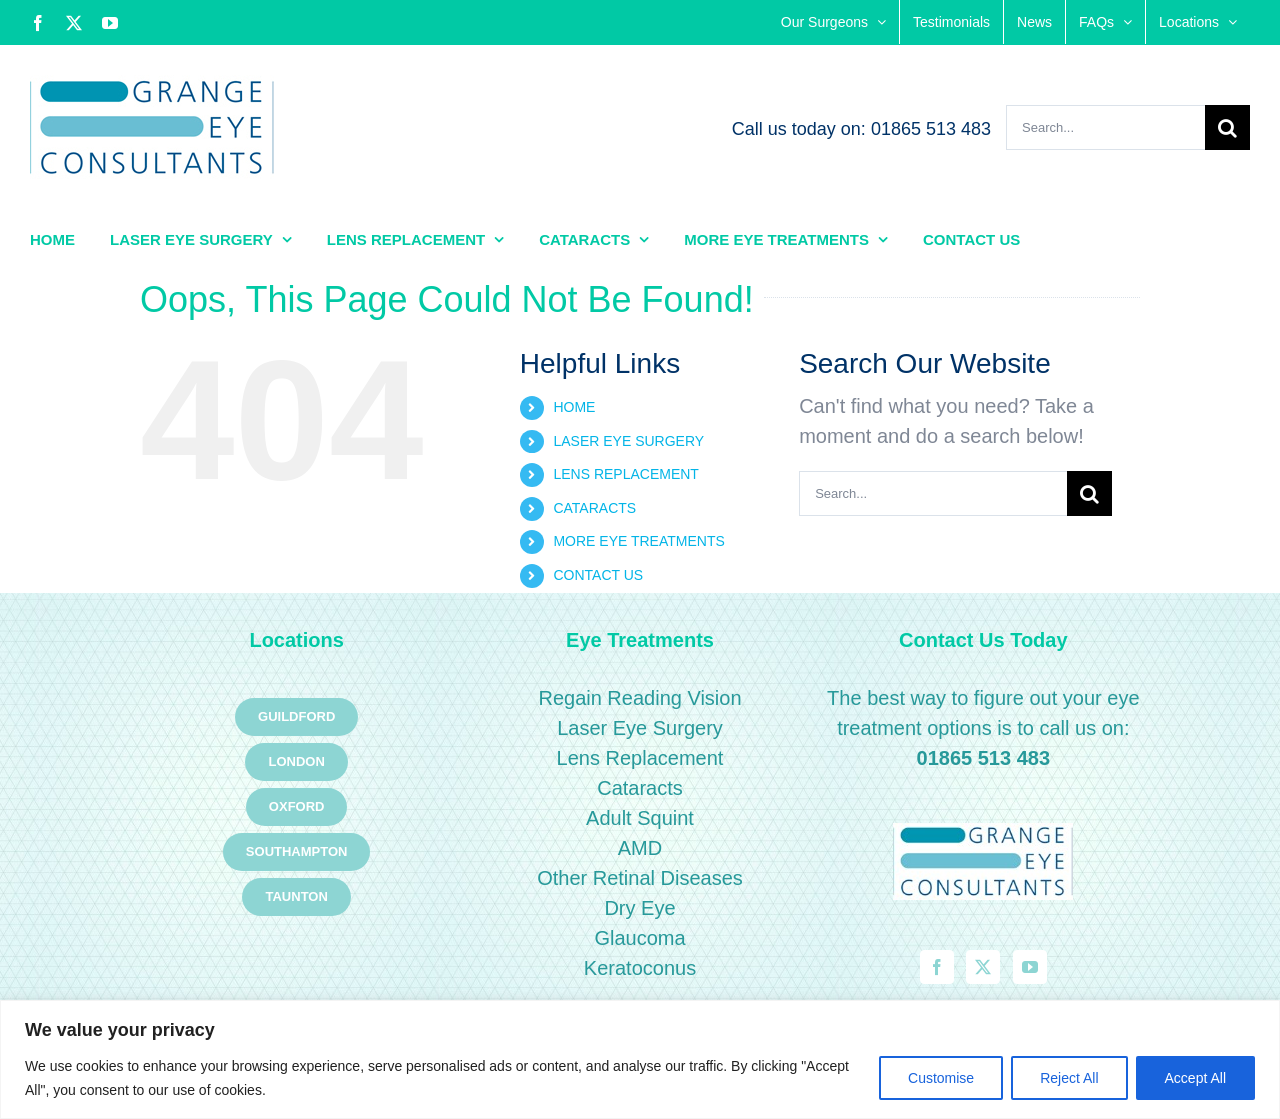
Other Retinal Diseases (640, 878)
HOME (574, 407)
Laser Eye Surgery (640, 728)
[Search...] (1105, 127)
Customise (941, 1078)
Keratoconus (640, 968)
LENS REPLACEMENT (625, 474)
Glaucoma (639, 938)
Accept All (1195, 1078)
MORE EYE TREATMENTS (638, 541)
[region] (640, 1059)
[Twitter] (983, 967)
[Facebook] (937, 967)
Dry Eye (639, 908)
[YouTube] (1030, 967)
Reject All (1069, 1078)
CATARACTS (594, 508)
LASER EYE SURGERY (628, 441)
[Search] (1227, 127)
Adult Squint (640, 818)
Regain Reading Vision (639, 698)
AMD (640, 848)
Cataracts (640, 788)
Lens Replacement (640, 758)
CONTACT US (598, 575)
